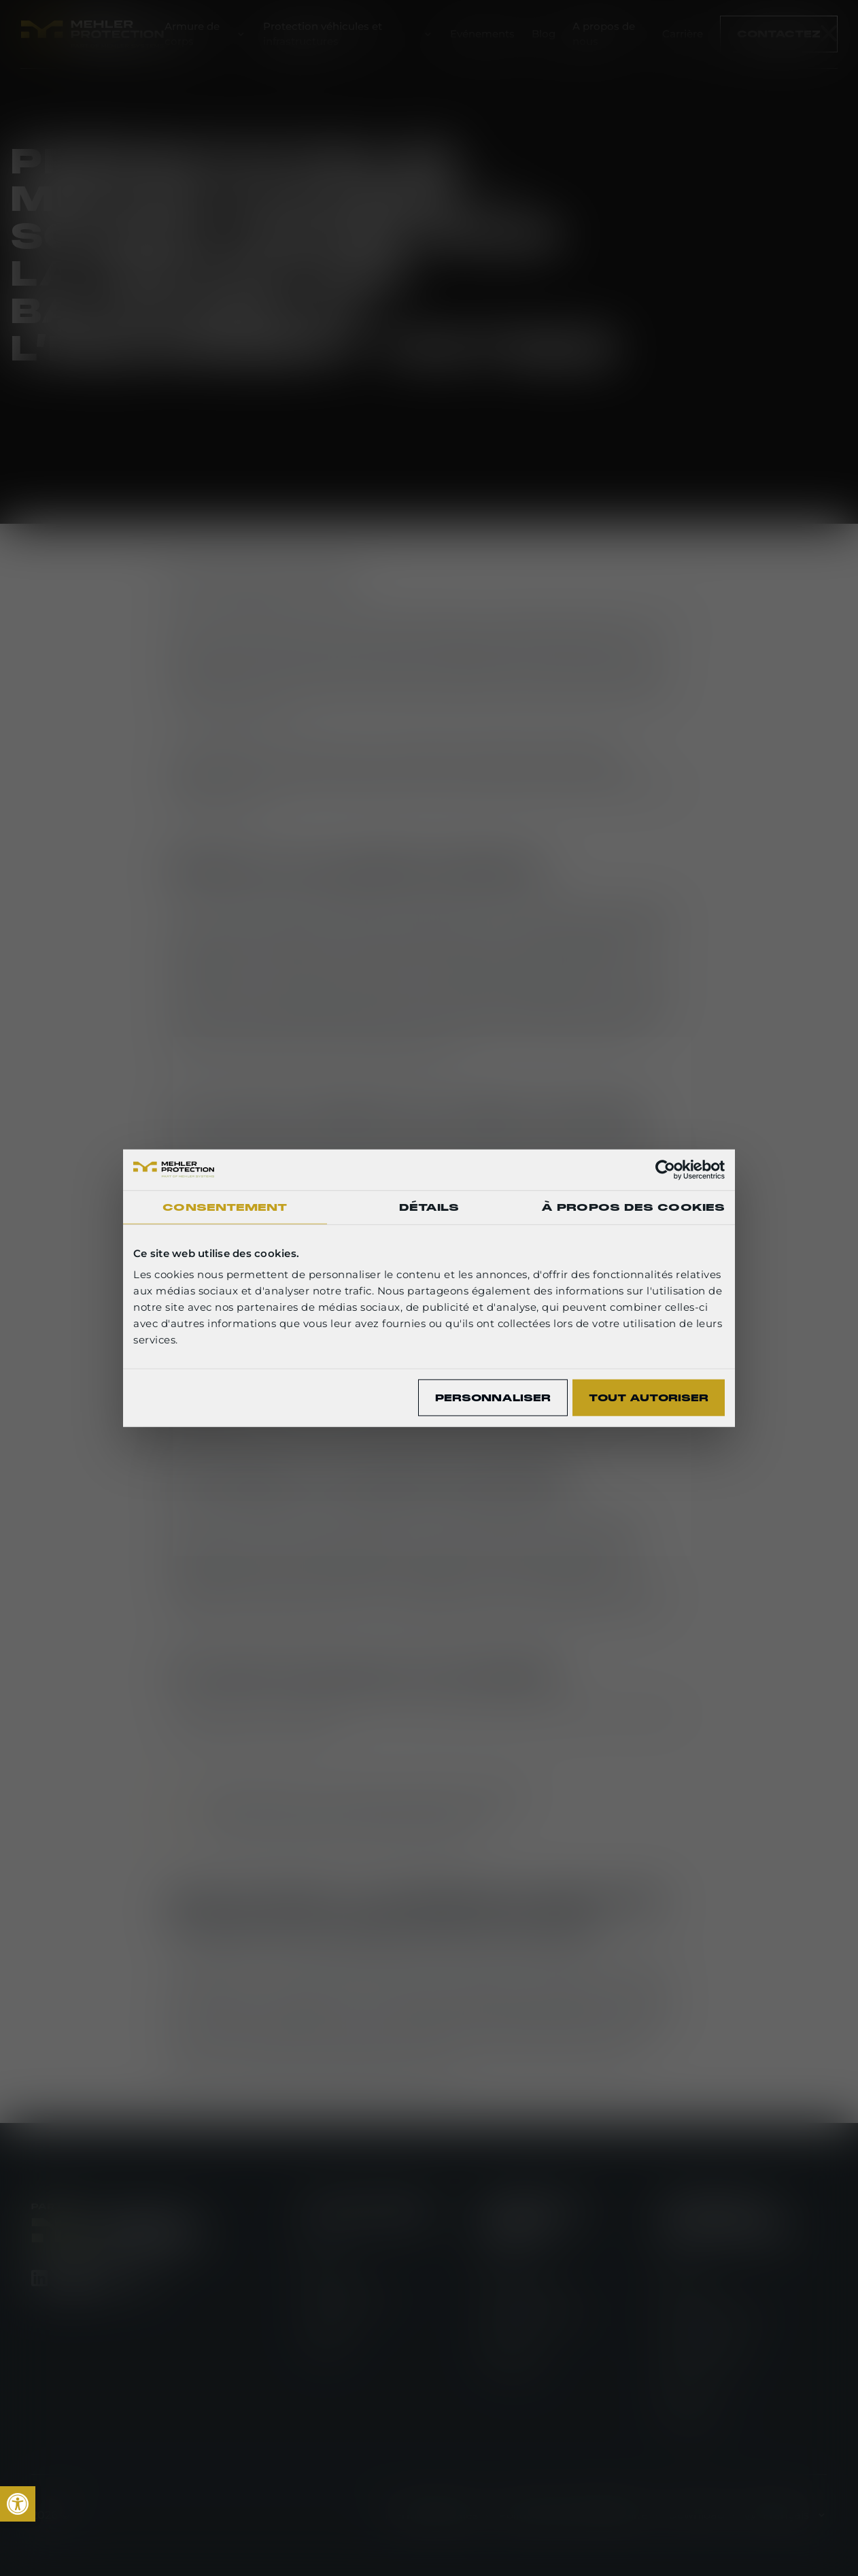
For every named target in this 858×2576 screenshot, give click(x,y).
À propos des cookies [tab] (633, 1207)
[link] (17, 2504)
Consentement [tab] (224, 1207)
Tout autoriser (648, 1397)
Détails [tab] (429, 1207)
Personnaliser (493, 1397)
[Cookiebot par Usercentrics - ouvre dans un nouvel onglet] (665, 1169)
